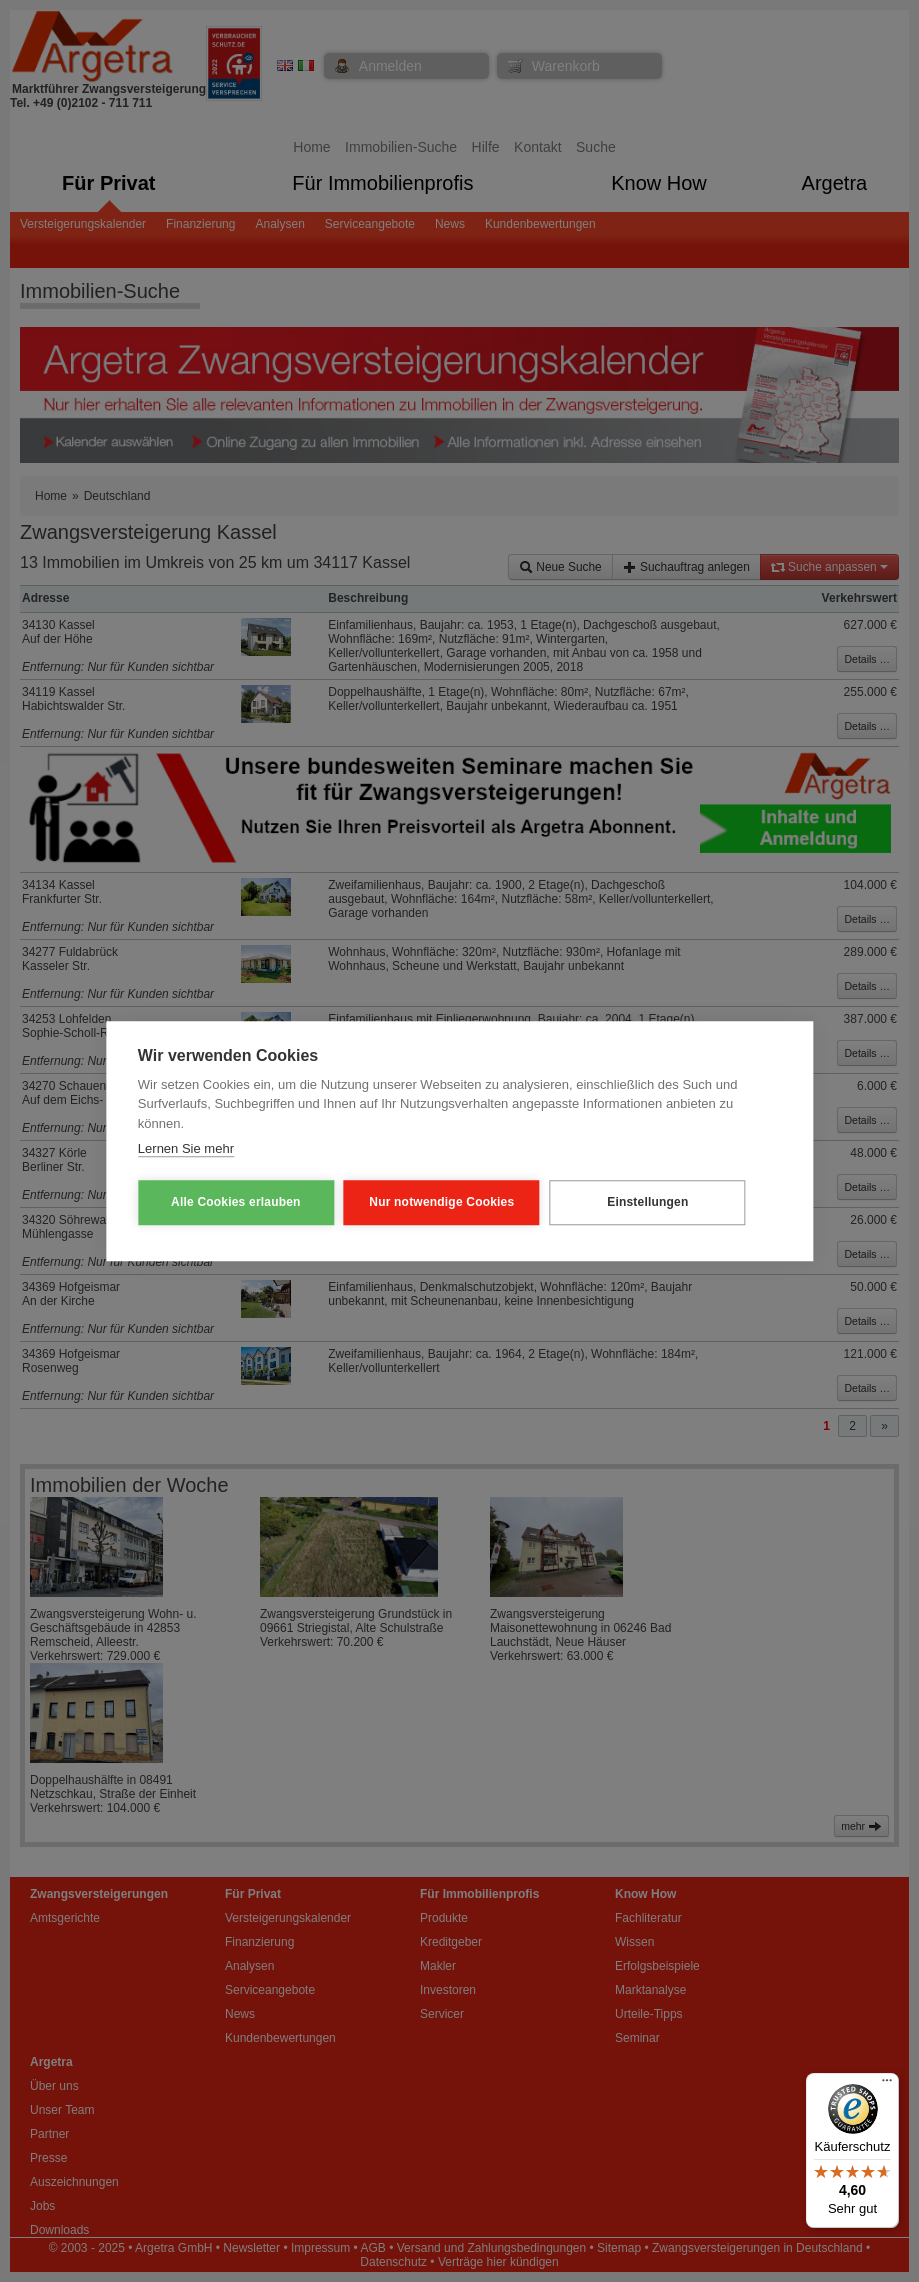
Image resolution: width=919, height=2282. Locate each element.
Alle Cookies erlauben (236, 1202)
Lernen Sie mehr (186, 1148)
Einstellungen (647, 1202)
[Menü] (887, 2085)
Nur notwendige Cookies (441, 1202)
